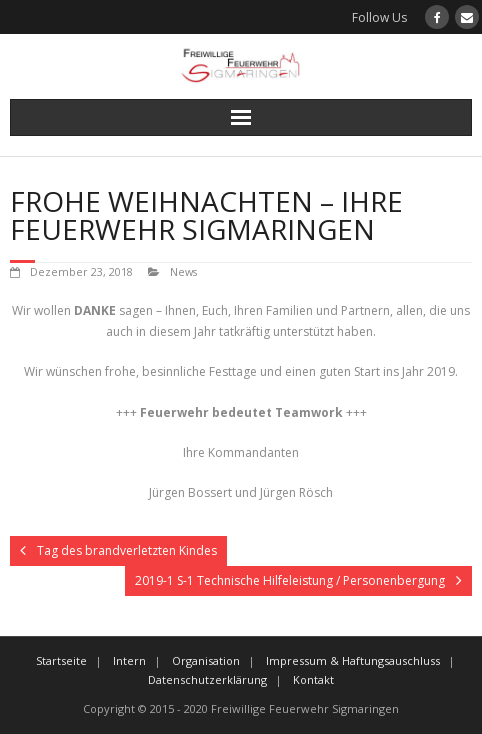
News (183, 271)
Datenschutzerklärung (207, 679)
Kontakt (313, 679)
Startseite (61, 660)
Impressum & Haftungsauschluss (353, 660)
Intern (129, 660)
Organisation (206, 660)
